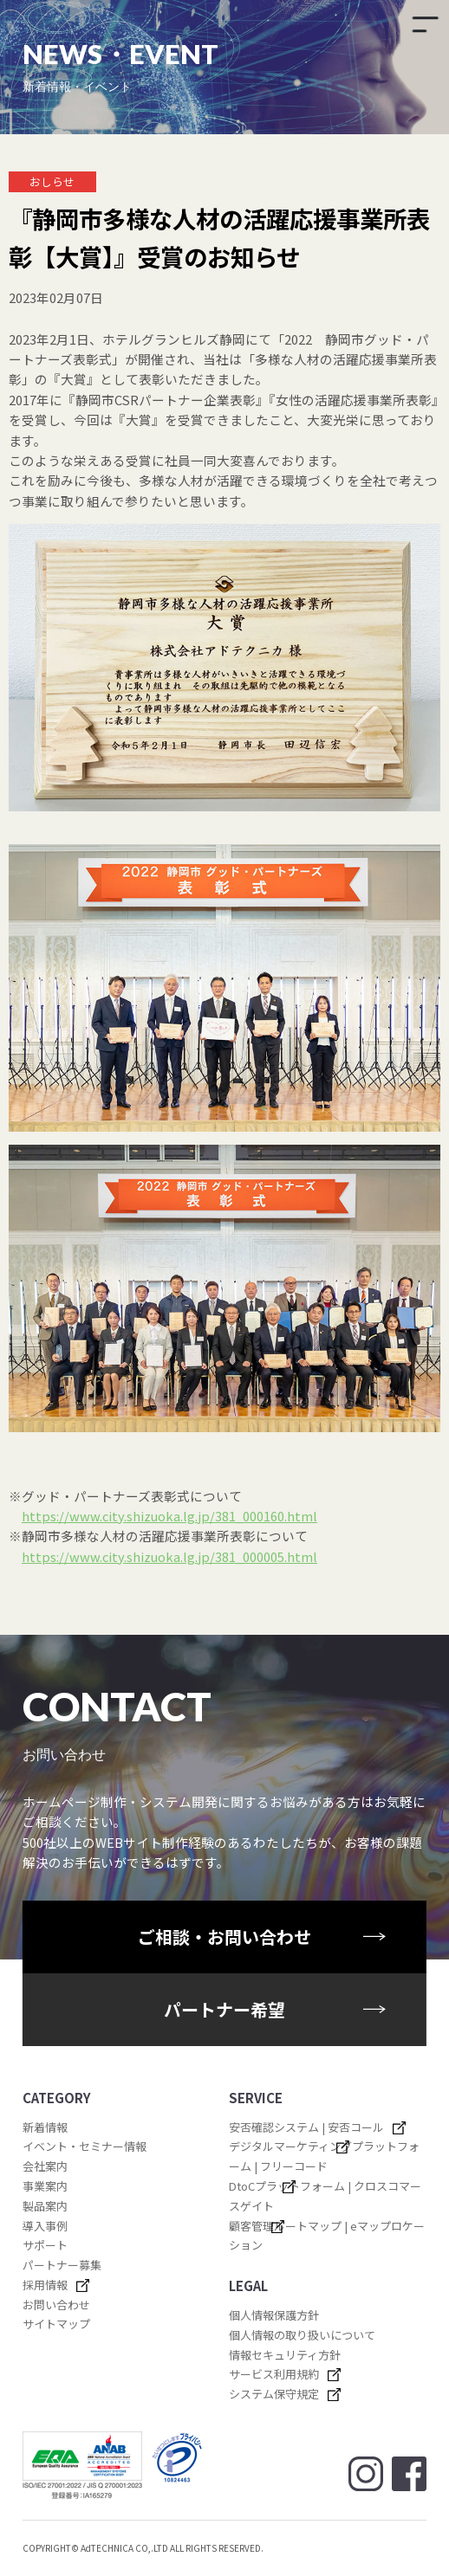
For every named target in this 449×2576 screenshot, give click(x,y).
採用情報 (45, 2284)
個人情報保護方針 (274, 2315)
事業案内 (45, 2186)
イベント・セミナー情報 (84, 2146)
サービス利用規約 (274, 2374)
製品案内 (45, 2206)
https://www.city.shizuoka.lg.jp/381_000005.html (169, 1556)
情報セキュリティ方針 (285, 2355)
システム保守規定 (274, 2394)
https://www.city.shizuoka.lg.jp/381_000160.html (169, 1516)
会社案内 (45, 2166)
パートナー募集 (62, 2264)
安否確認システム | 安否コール (306, 2127)
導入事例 (45, 2226)
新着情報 (45, 2127)
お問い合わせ (56, 2304)
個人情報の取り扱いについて (302, 2335)
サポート (45, 2245)
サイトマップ (56, 2323)
